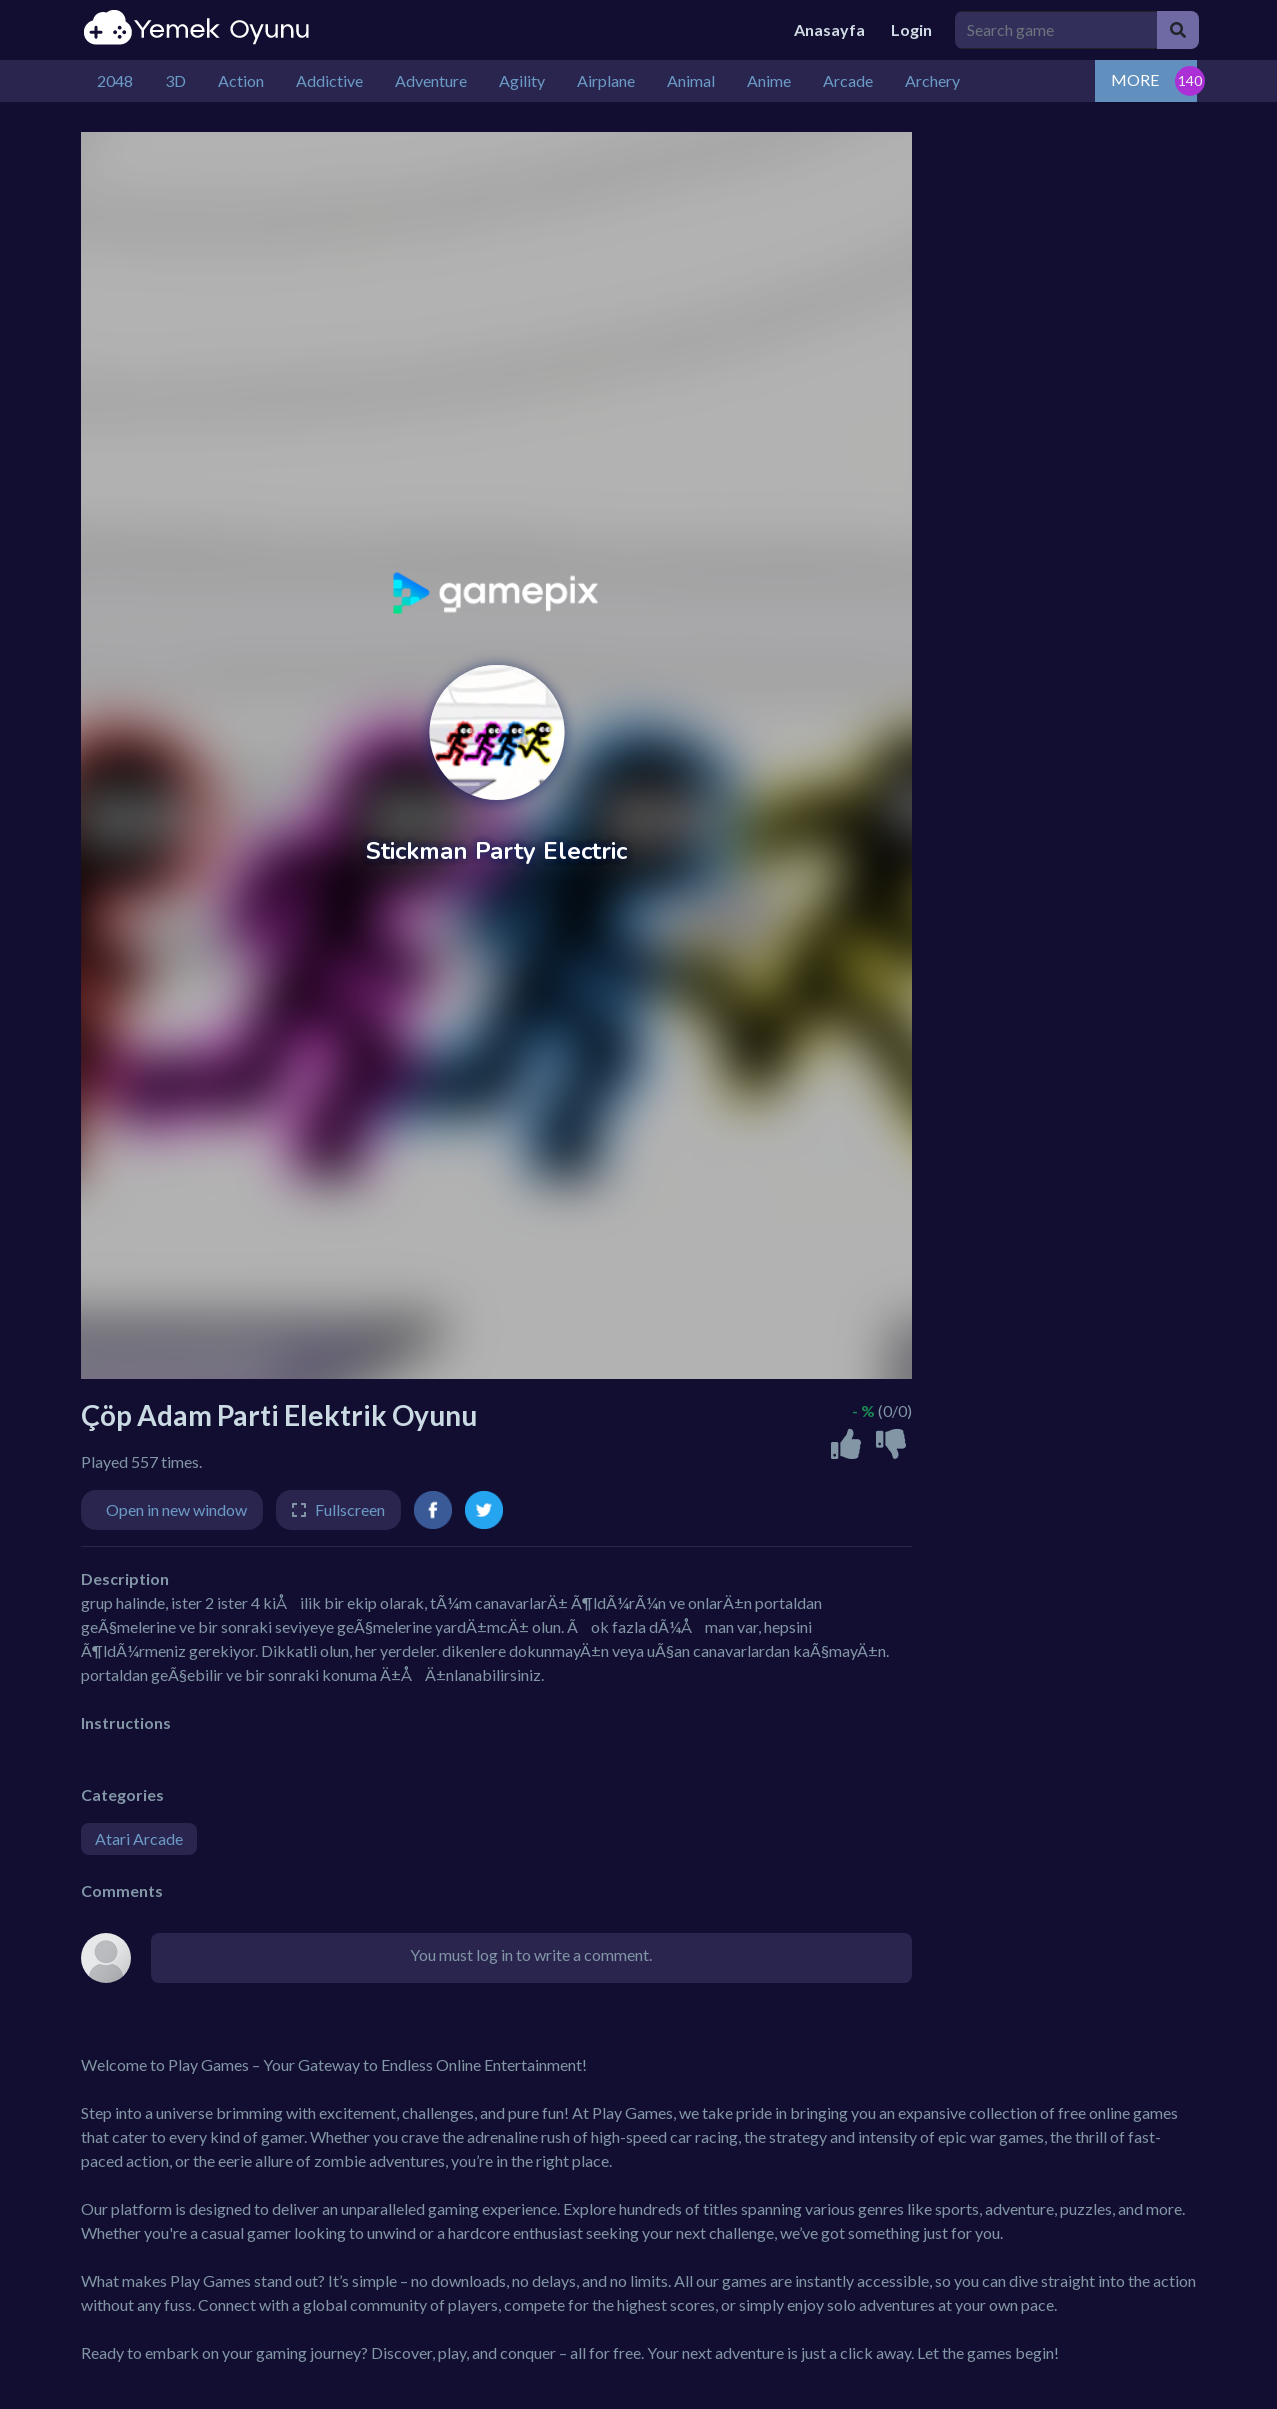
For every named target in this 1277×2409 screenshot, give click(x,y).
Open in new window (176, 1509)
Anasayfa (829, 29)
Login (911, 29)
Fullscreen (350, 1509)
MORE (1135, 79)
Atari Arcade (139, 1838)
